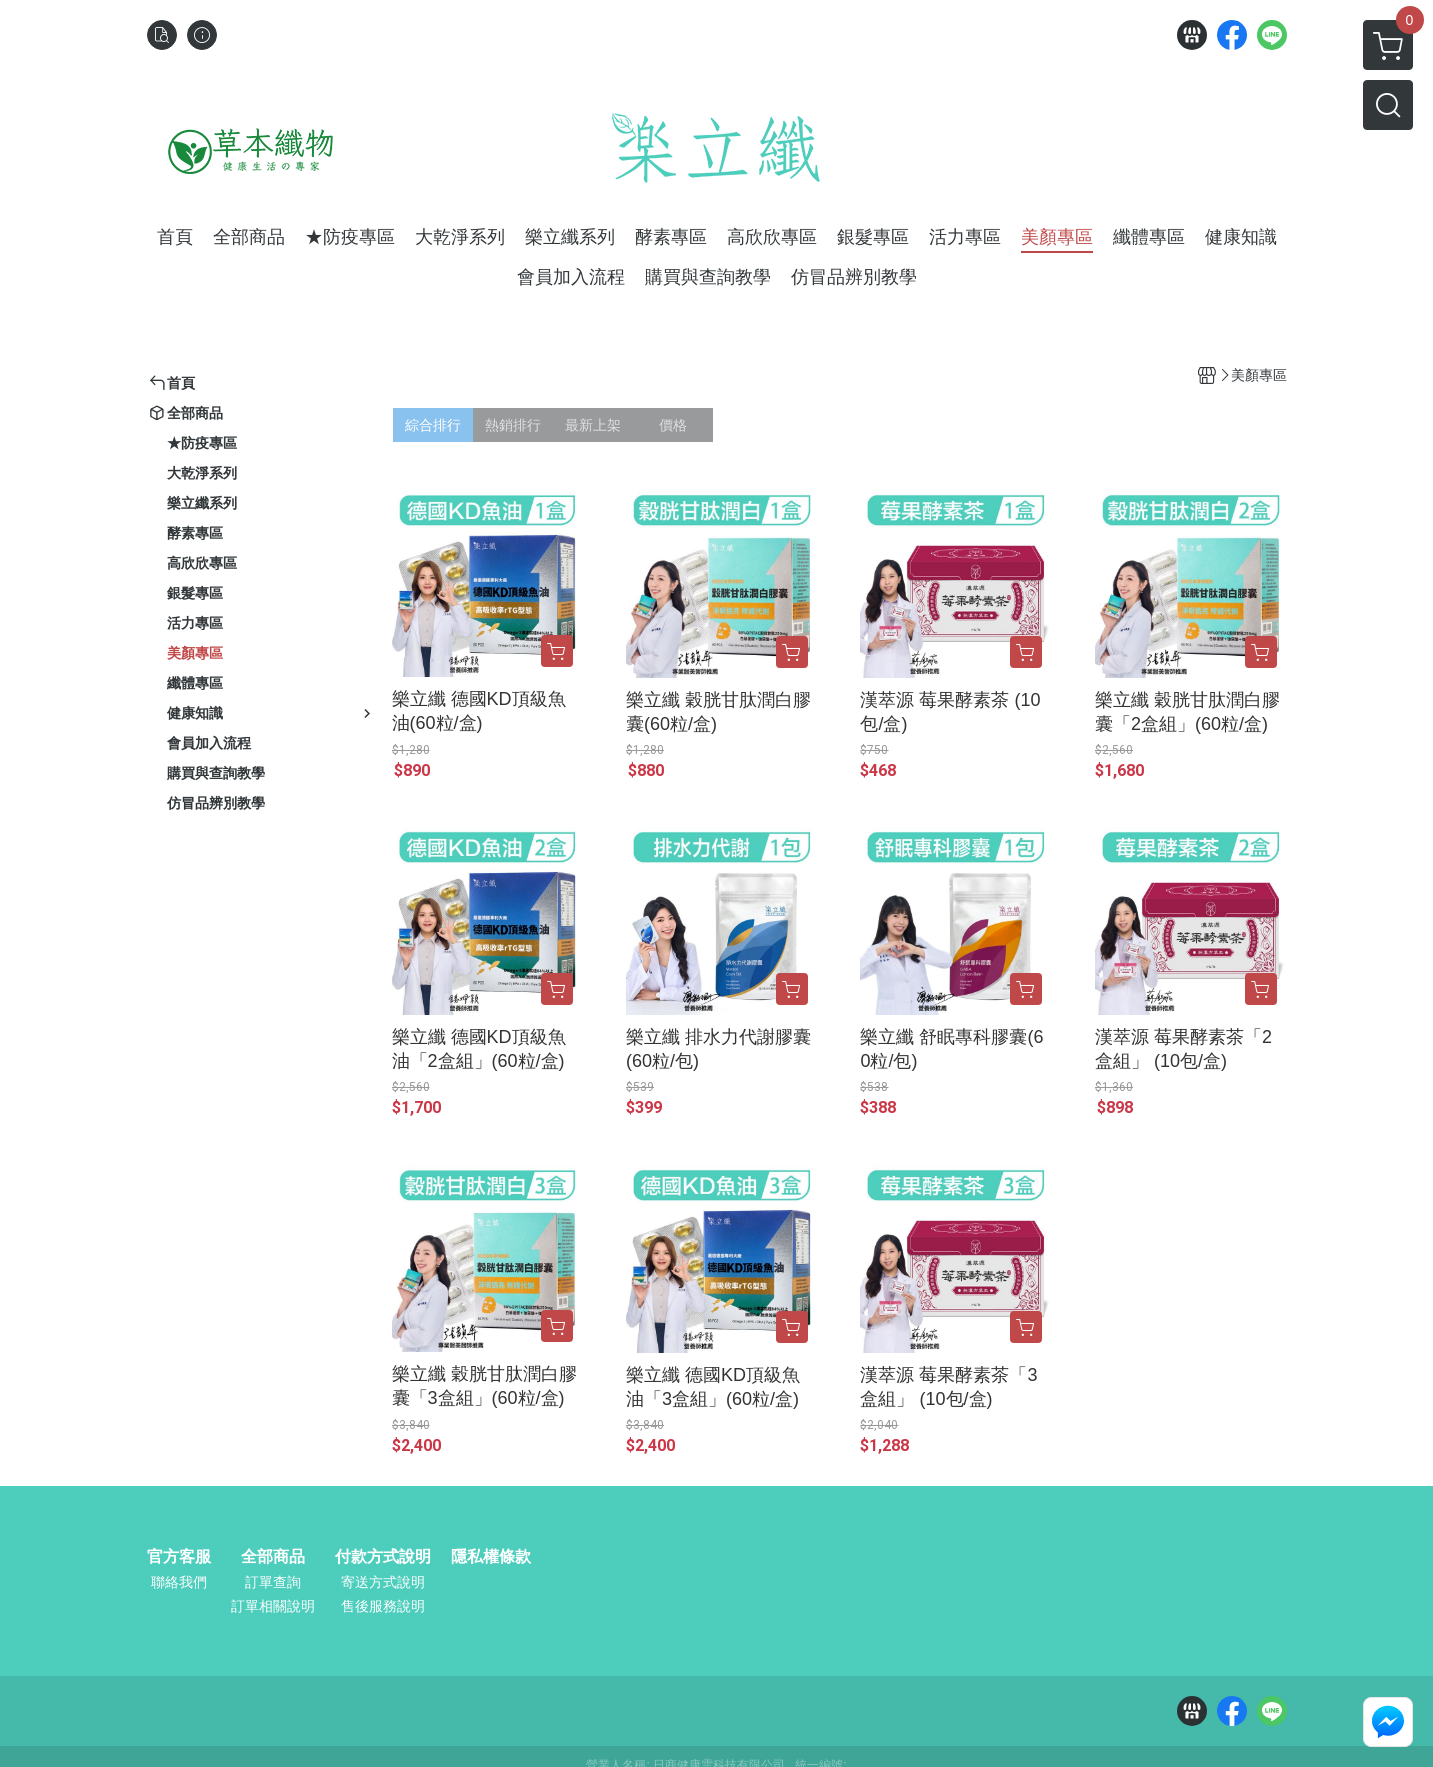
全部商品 (273, 1557)
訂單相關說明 (273, 1606)
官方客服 (179, 1557)
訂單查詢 (273, 1582)
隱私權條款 (491, 1557)
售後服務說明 (383, 1606)
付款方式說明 (383, 1557)
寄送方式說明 (383, 1582)
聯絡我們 (179, 1582)
